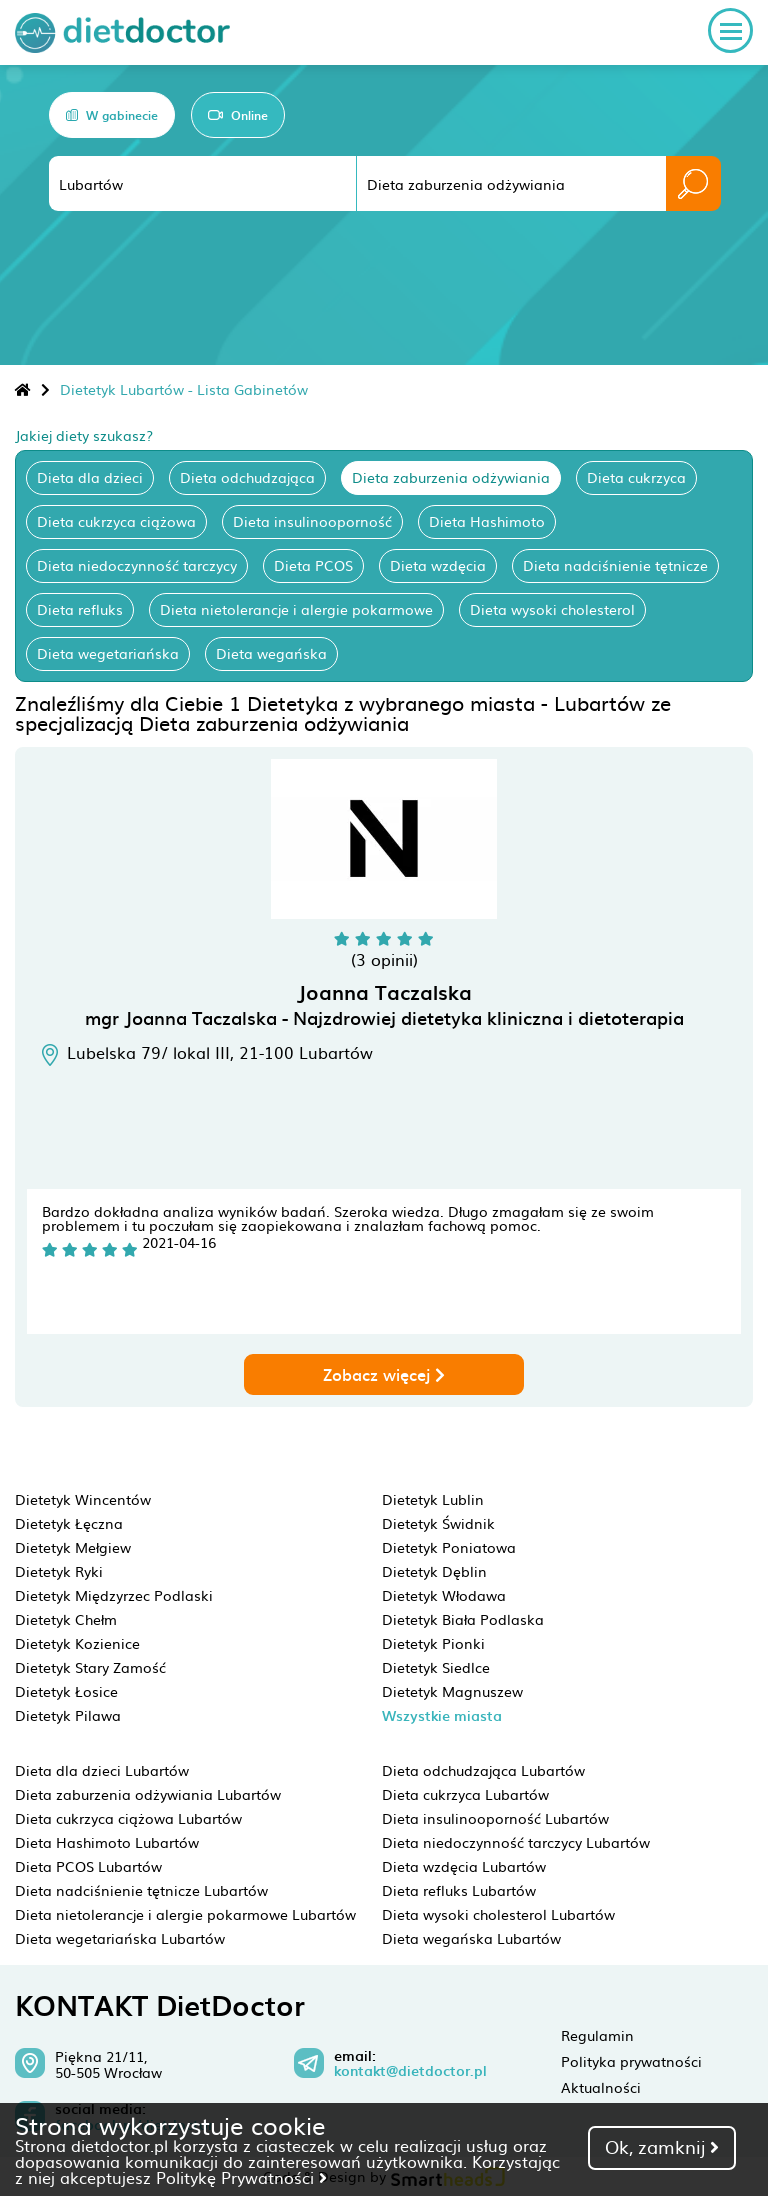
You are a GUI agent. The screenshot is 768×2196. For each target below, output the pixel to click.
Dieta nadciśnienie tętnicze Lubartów (141, 1890)
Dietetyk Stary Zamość (90, 1667)
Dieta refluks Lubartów (459, 1890)
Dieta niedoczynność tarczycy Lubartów (516, 1842)
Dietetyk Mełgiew (73, 1547)
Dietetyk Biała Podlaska (463, 1619)
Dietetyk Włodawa (444, 1595)
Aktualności (601, 2087)
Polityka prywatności (631, 2061)
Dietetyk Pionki (433, 1643)
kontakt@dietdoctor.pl (410, 2071)
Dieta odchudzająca (247, 477)
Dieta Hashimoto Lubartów (107, 1842)
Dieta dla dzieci (90, 477)
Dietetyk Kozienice (77, 1643)
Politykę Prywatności (241, 2177)
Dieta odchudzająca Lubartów (483, 1770)
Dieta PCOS (313, 565)
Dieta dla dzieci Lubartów (102, 1770)
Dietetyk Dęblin (434, 1571)
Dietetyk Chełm (66, 1619)
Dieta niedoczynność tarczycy (137, 565)
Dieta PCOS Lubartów (88, 1866)
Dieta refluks (80, 609)
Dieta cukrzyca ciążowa (116, 521)
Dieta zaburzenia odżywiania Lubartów (148, 1794)
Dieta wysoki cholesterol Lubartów (498, 1914)
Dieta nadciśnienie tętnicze (615, 565)
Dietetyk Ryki (59, 1571)
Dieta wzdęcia (438, 565)
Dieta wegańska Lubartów (471, 1938)
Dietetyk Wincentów (83, 1499)
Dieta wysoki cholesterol (552, 609)
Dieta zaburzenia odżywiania (451, 477)
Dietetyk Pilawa (68, 1715)
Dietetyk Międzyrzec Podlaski (114, 1595)
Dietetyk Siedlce (436, 1667)
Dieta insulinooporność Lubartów (495, 1818)
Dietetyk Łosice (66, 1691)
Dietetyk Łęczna (69, 1523)
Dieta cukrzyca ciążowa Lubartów (128, 1818)
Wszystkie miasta (442, 1715)
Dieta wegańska (271, 653)
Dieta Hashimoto (487, 521)
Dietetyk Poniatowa (449, 1547)
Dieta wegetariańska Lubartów (120, 1938)
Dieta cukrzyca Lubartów (465, 1794)
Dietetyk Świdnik (438, 1523)
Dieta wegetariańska (108, 653)
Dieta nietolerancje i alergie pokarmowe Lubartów (185, 1914)
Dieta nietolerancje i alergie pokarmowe (296, 609)
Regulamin (597, 2035)
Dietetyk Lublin (433, 1499)
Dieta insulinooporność (312, 521)
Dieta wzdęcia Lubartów (464, 1866)
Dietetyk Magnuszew (452, 1691)
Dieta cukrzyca (636, 477)
